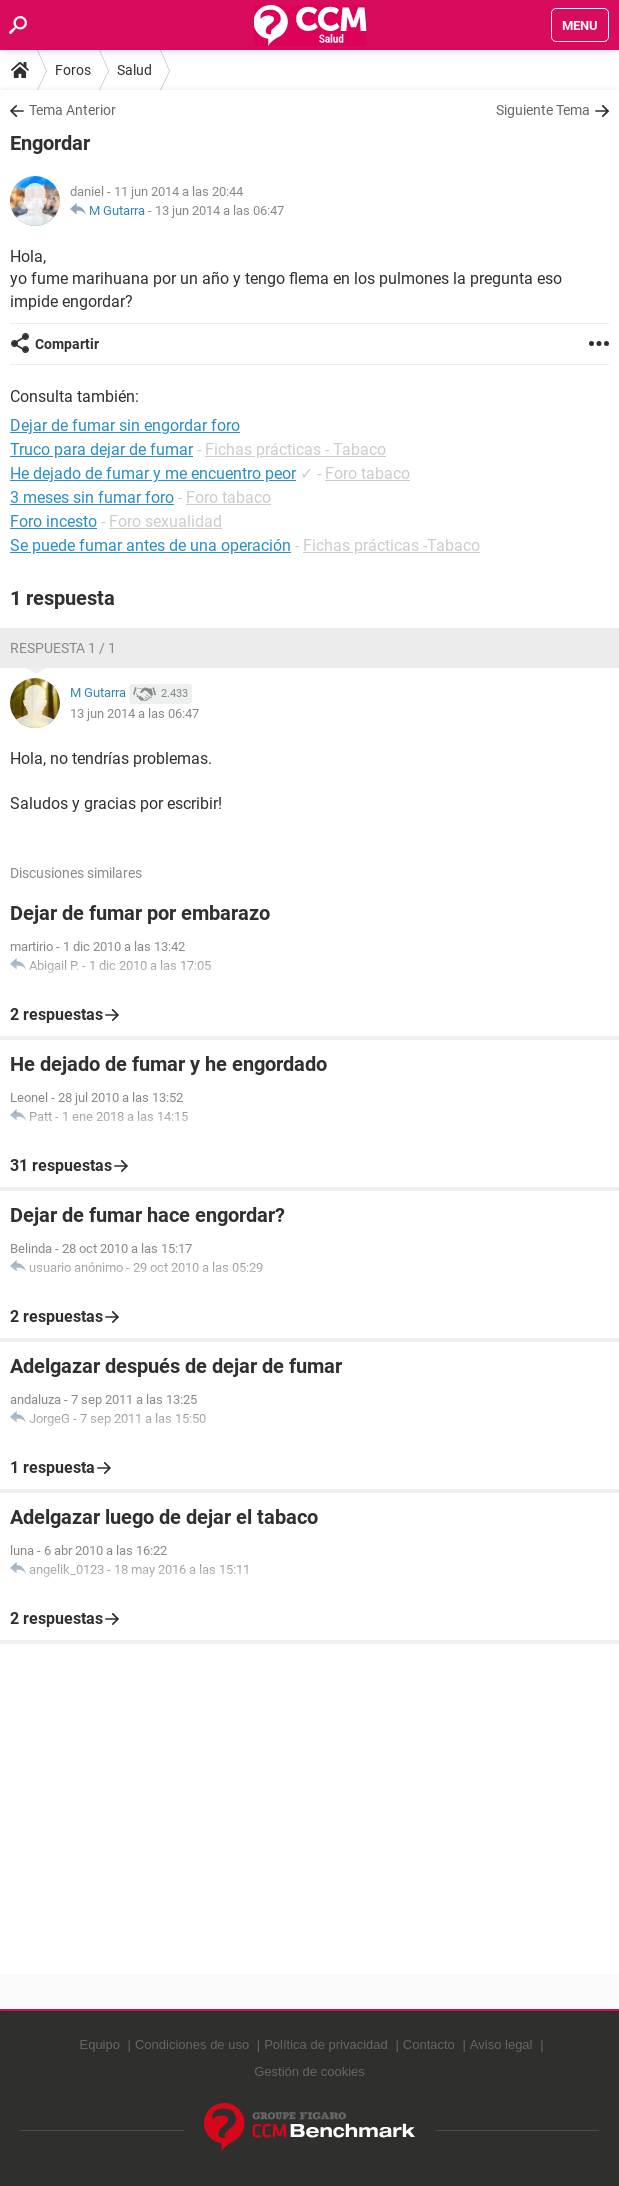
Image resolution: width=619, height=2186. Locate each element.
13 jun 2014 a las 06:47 (219, 210)
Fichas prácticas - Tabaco (295, 449)
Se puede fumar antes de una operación (150, 545)
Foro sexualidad (165, 521)
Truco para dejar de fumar (101, 449)
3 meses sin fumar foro (92, 497)
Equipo (99, 2044)
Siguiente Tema (543, 110)
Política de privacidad (326, 2044)
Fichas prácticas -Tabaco (391, 545)
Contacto (429, 2044)
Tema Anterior (72, 110)
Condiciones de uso (192, 2044)
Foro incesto (53, 521)
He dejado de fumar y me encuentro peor (153, 473)
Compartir (67, 344)
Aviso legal (501, 2044)
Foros (73, 70)
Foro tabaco (367, 473)
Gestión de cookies (309, 2071)
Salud (134, 70)
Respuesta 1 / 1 (63, 648)
